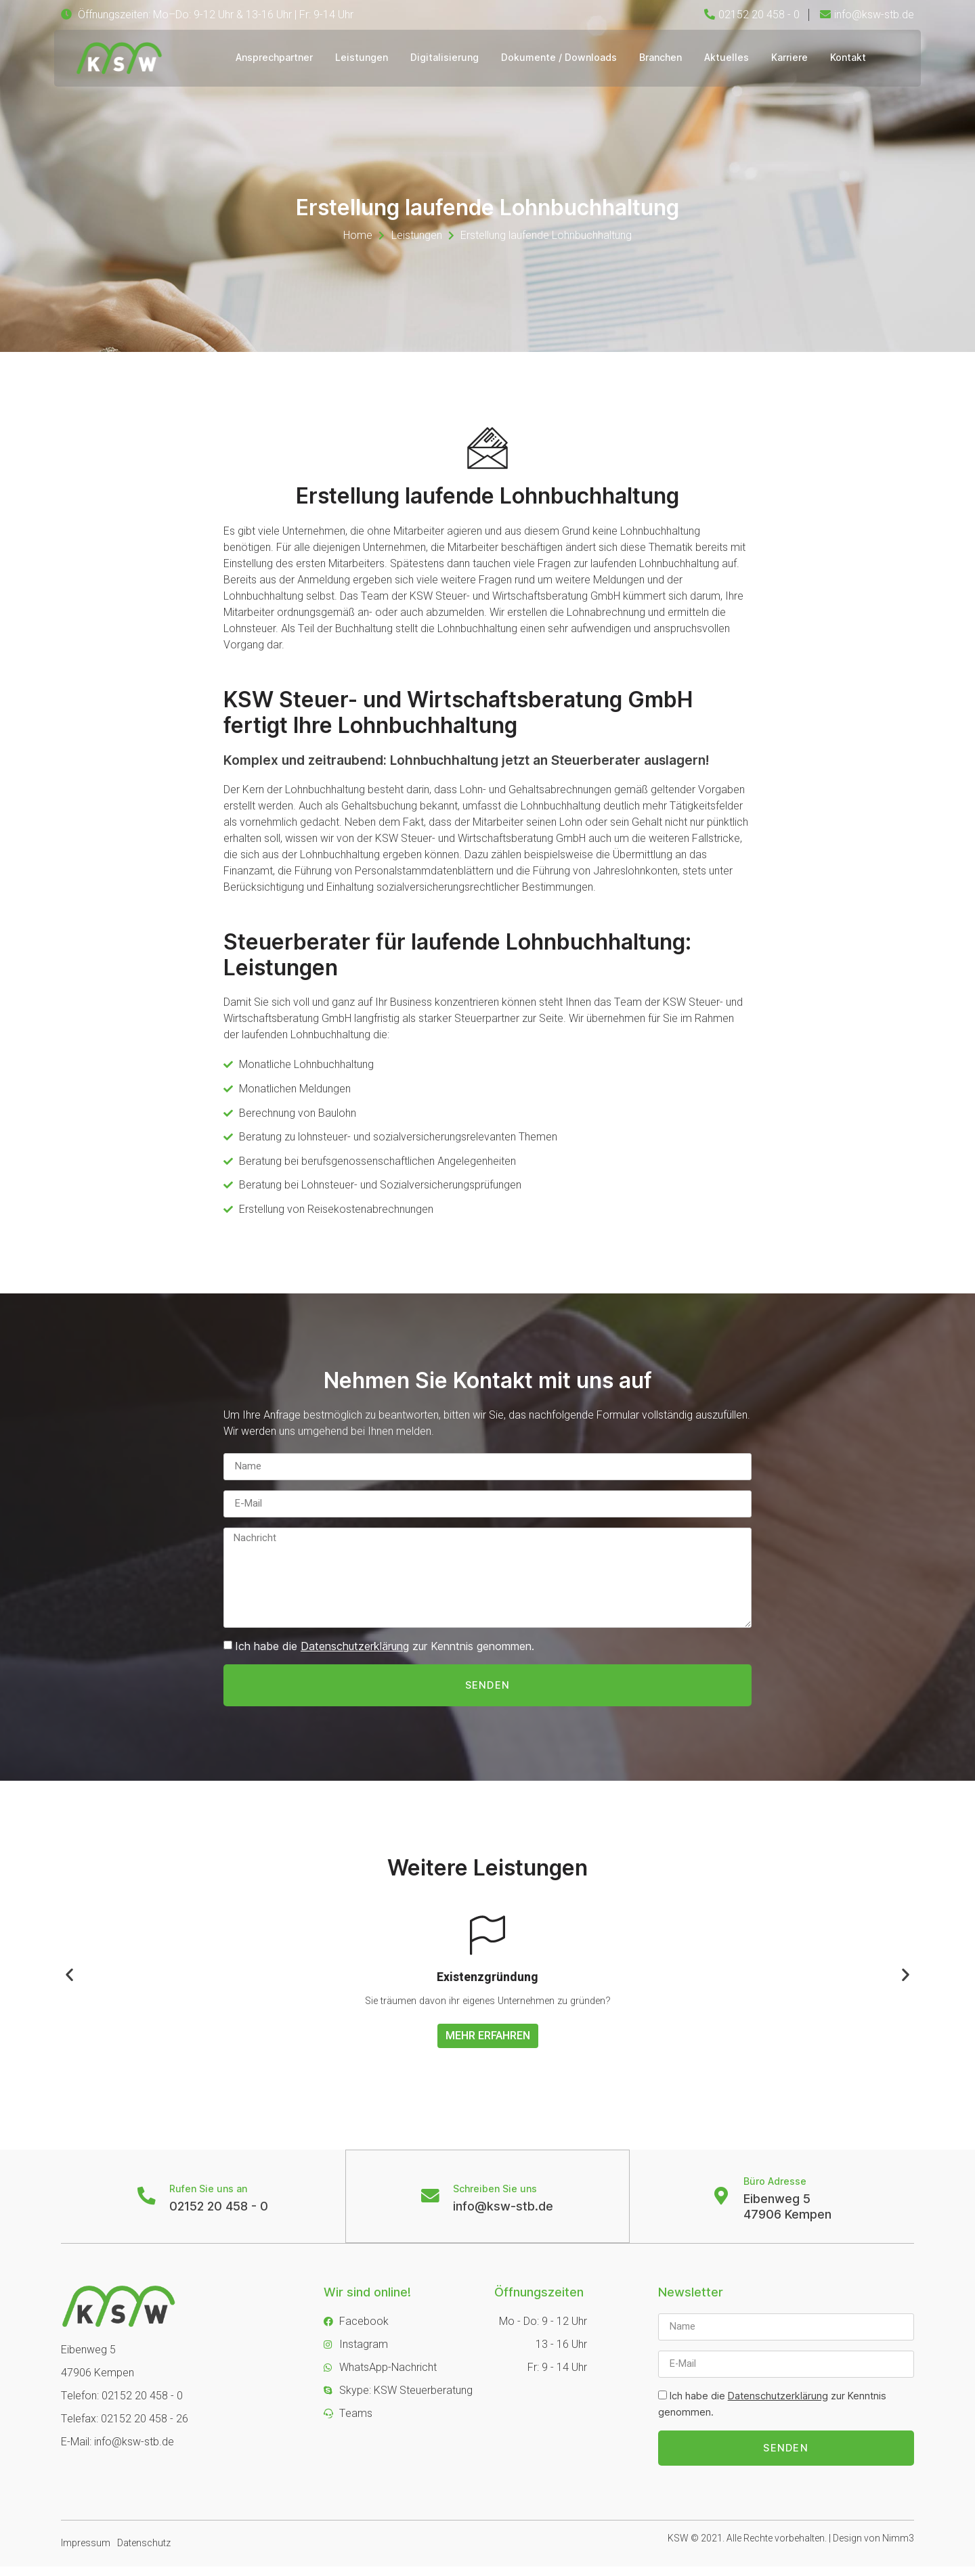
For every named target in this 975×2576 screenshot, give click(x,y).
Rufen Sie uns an (209, 2196)
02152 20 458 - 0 (220, 2214)
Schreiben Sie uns (496, 2196)
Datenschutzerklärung (355, 1652)
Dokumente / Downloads (560, 58)
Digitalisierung (443, 58)
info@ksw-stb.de (504, 2214)
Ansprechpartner (268, 58)
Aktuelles (731, 58)
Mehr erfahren (488, 2043)
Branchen (663, 58)
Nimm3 (898, 2548)
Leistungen (358, 58)
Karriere (796, 58)
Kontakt (857, 58)
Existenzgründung (487, 1985)
